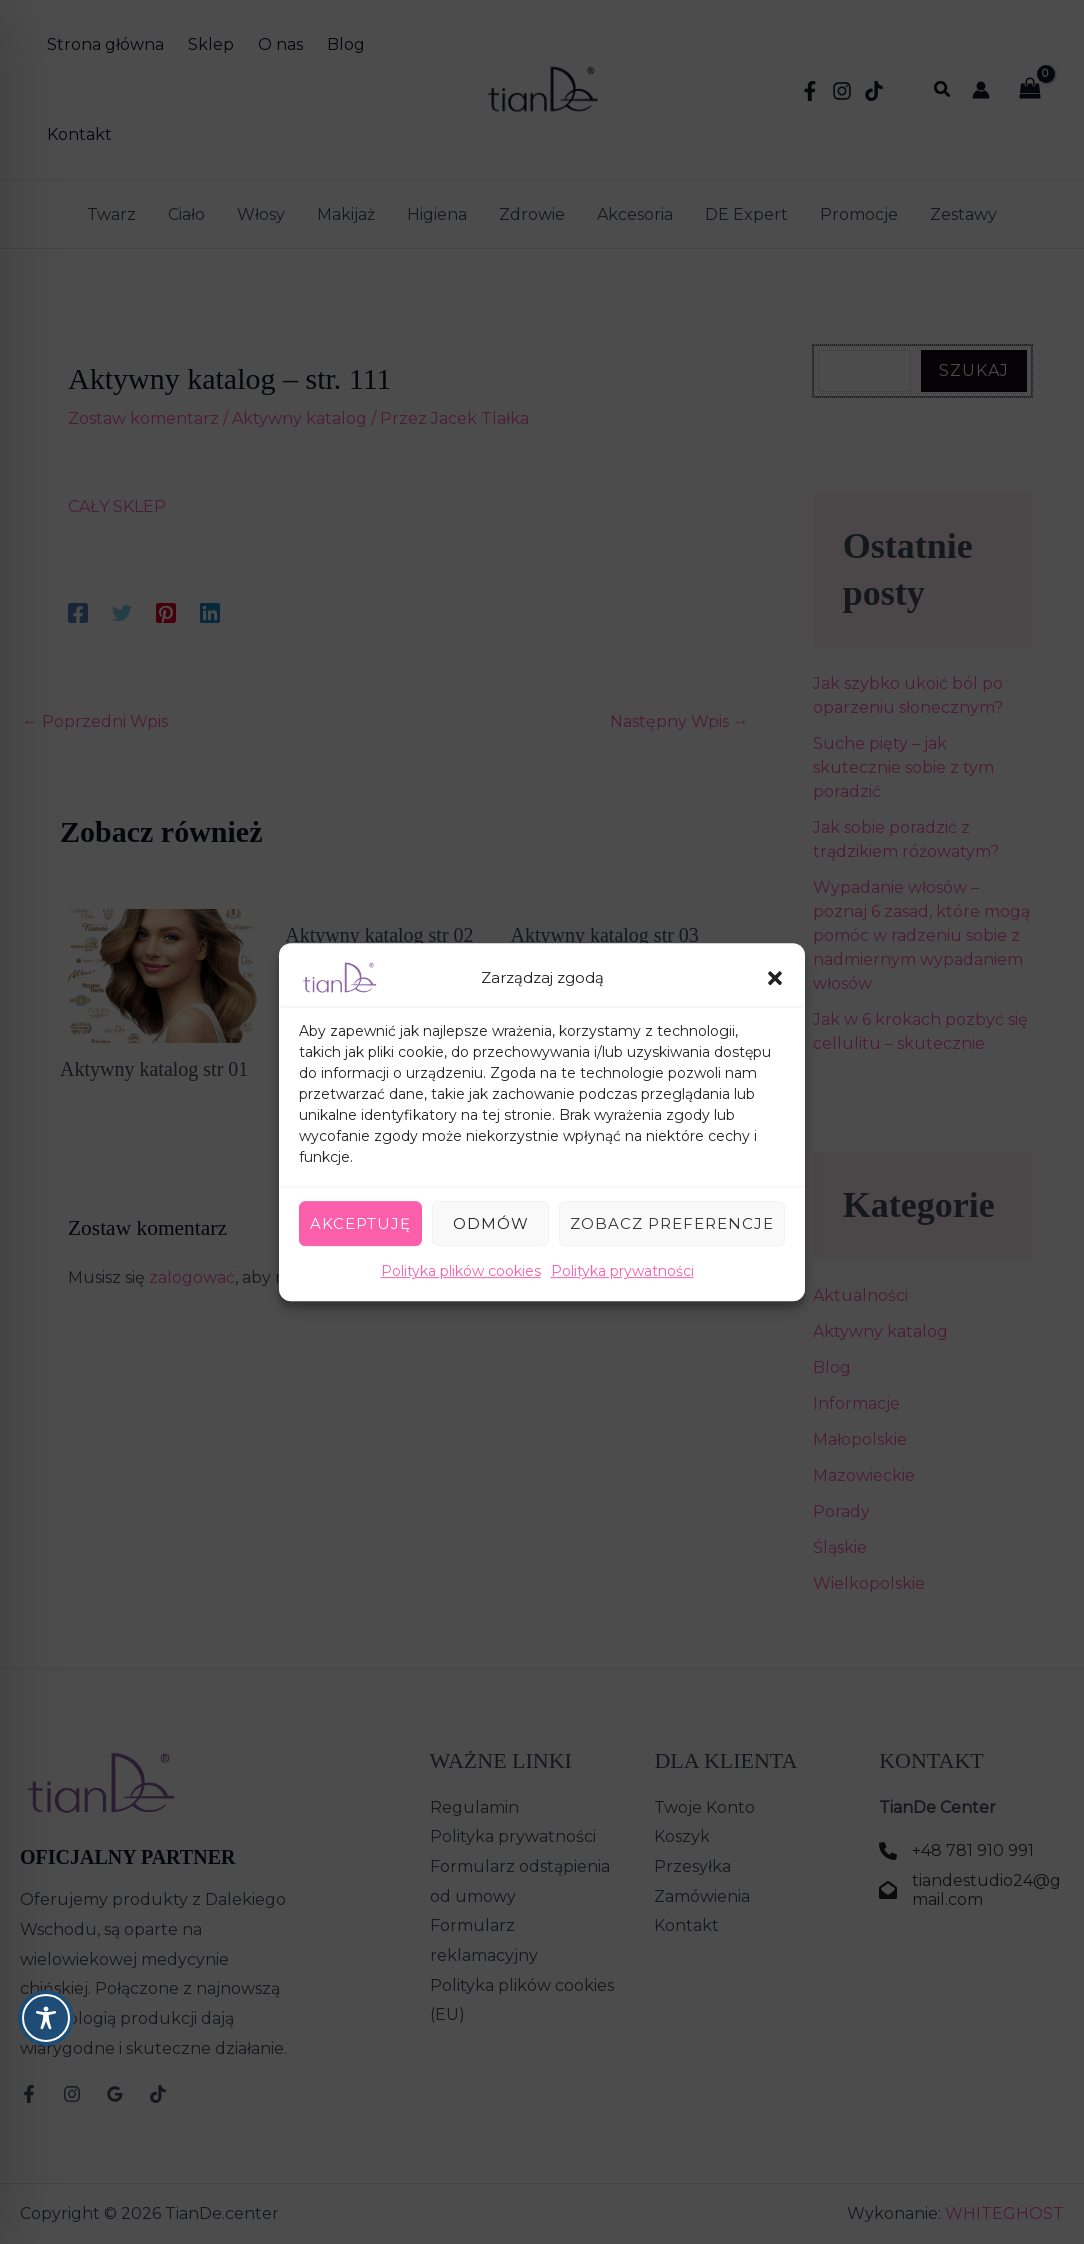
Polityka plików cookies (461, 1271)
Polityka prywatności (622, 1271)
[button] (775, 978)
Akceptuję (360, 1223)
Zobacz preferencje (672, 1223)
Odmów (491, 1223)
